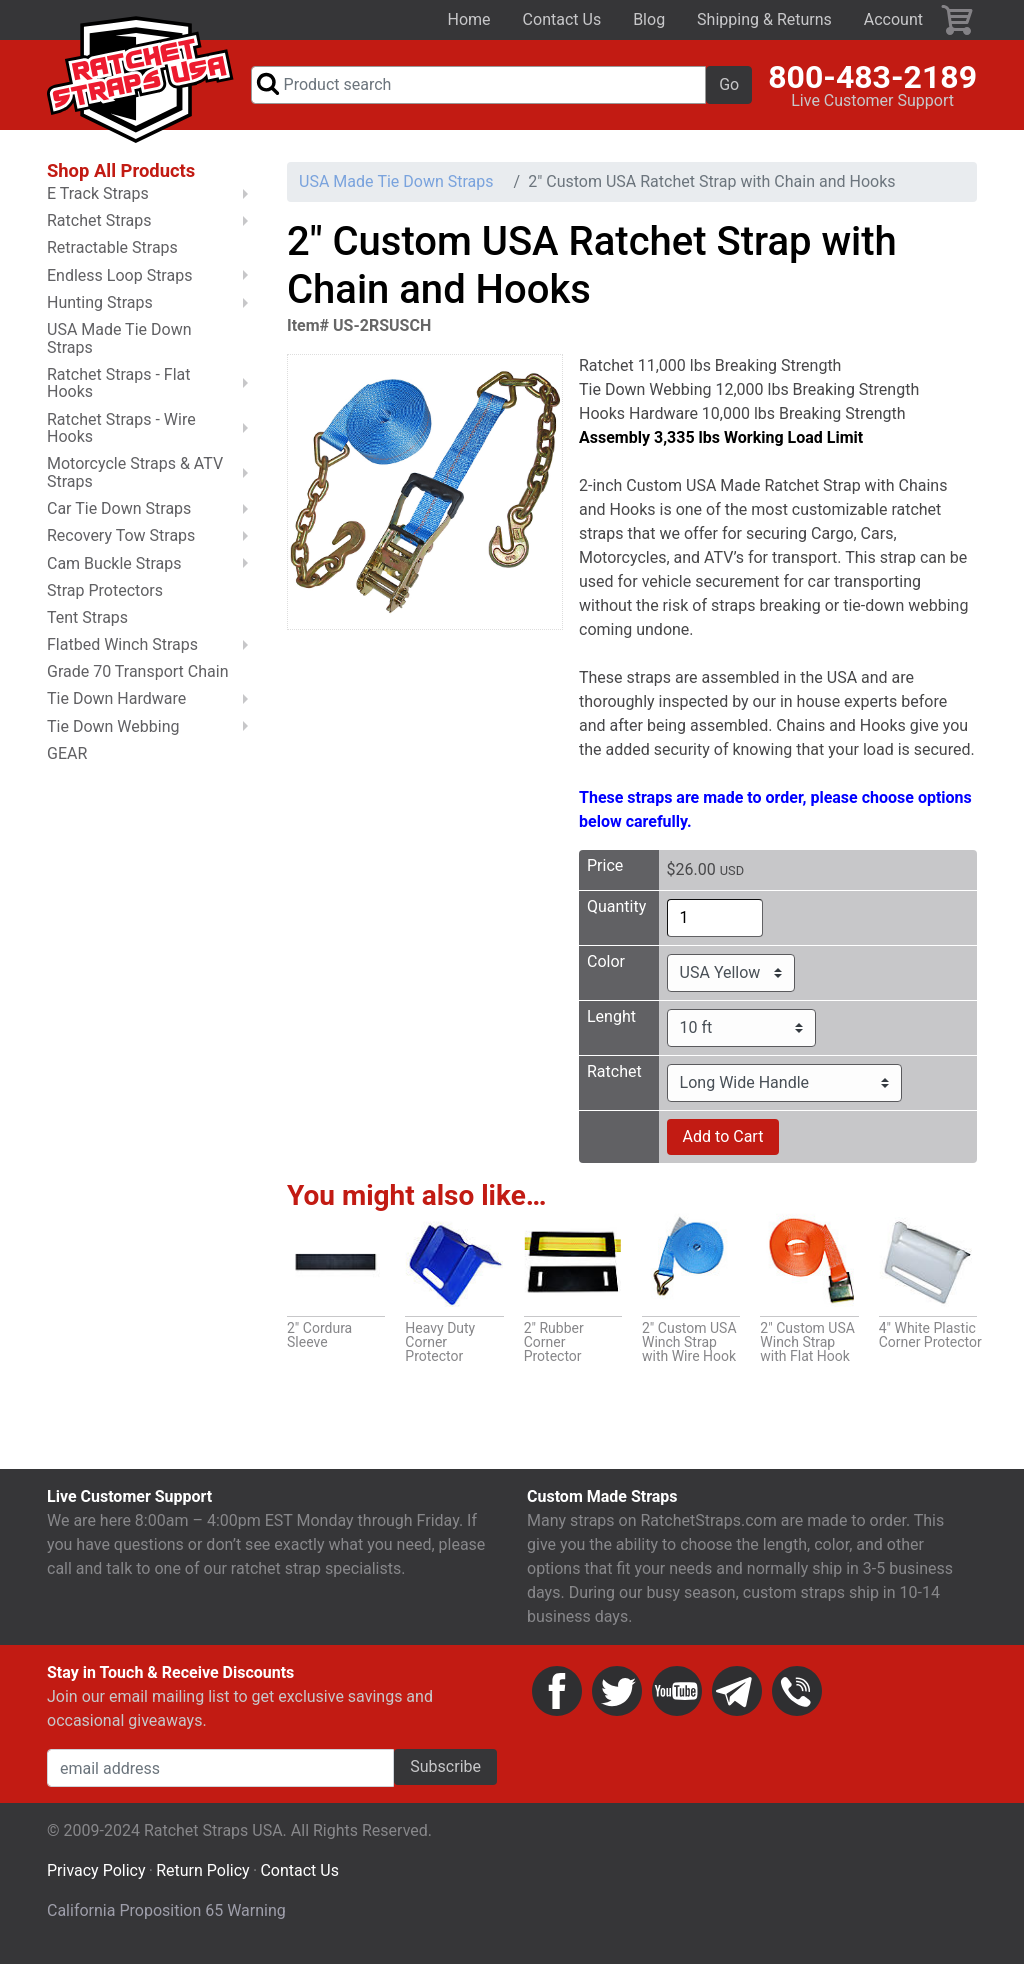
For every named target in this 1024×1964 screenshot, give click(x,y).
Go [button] (729, 88)
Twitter (617, 1700)
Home (469, 19)
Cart (958, 20)
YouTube (677, 1700)
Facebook (557, 1700)
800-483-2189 (872, 81)
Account (893, 19)
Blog (649, 19)
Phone (797, 1700)
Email (737, 1700)
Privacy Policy (96, 1879)
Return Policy (202, 1879)
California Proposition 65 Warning (166, 1919)
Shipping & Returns (764, 19)
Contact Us (562, 19)
